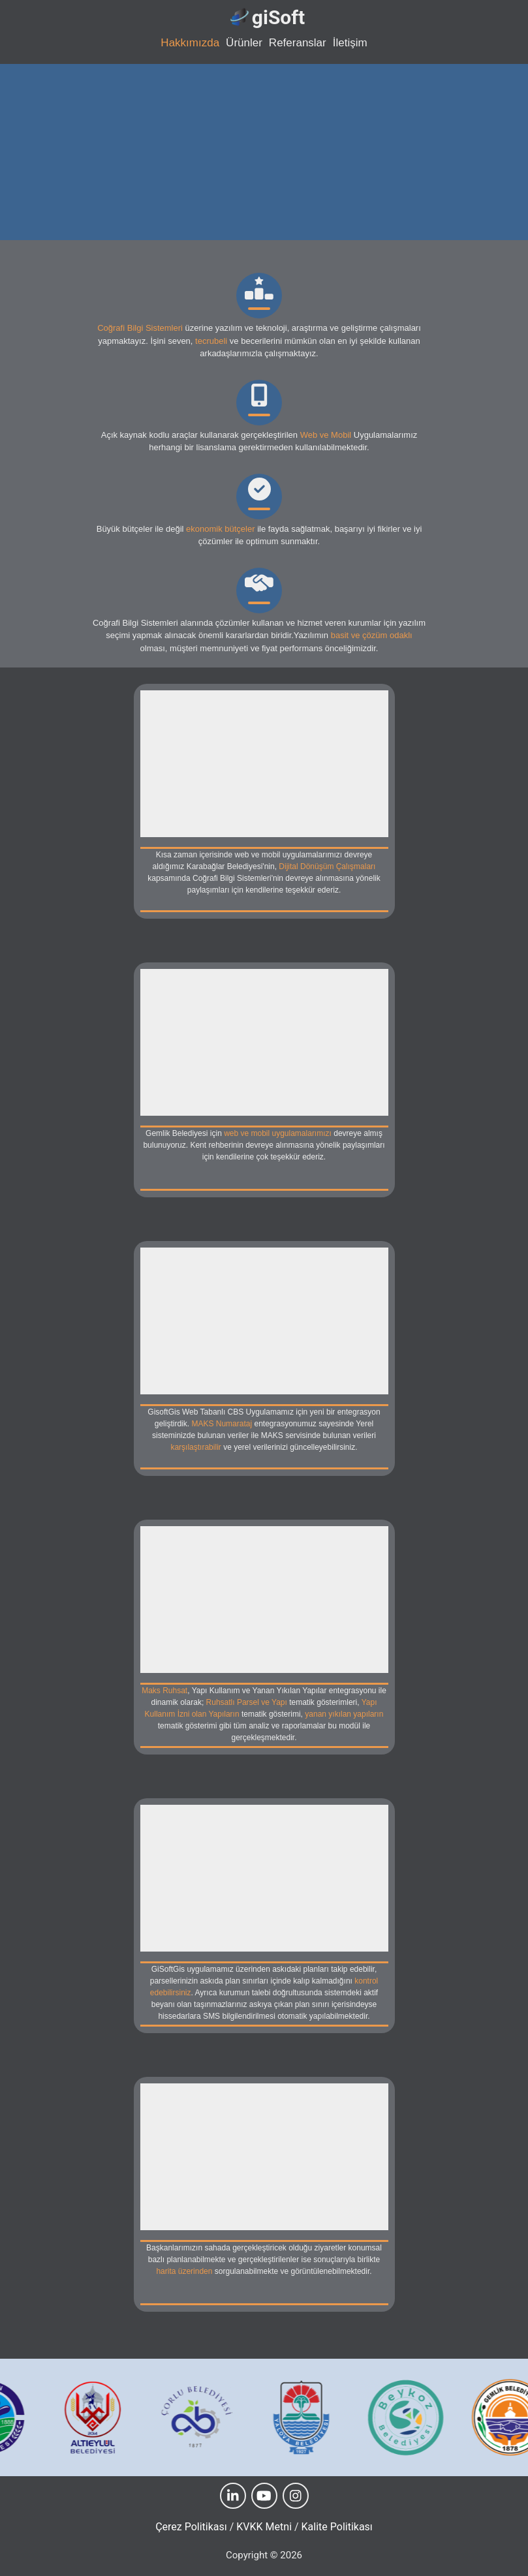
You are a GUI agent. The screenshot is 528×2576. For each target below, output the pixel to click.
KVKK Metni (264, 2527)
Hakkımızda (190, 43)
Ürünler (244, 43)
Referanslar (297, 43)
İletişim (350, 43)
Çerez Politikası (191, 2527)
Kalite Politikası (337, 2527)
